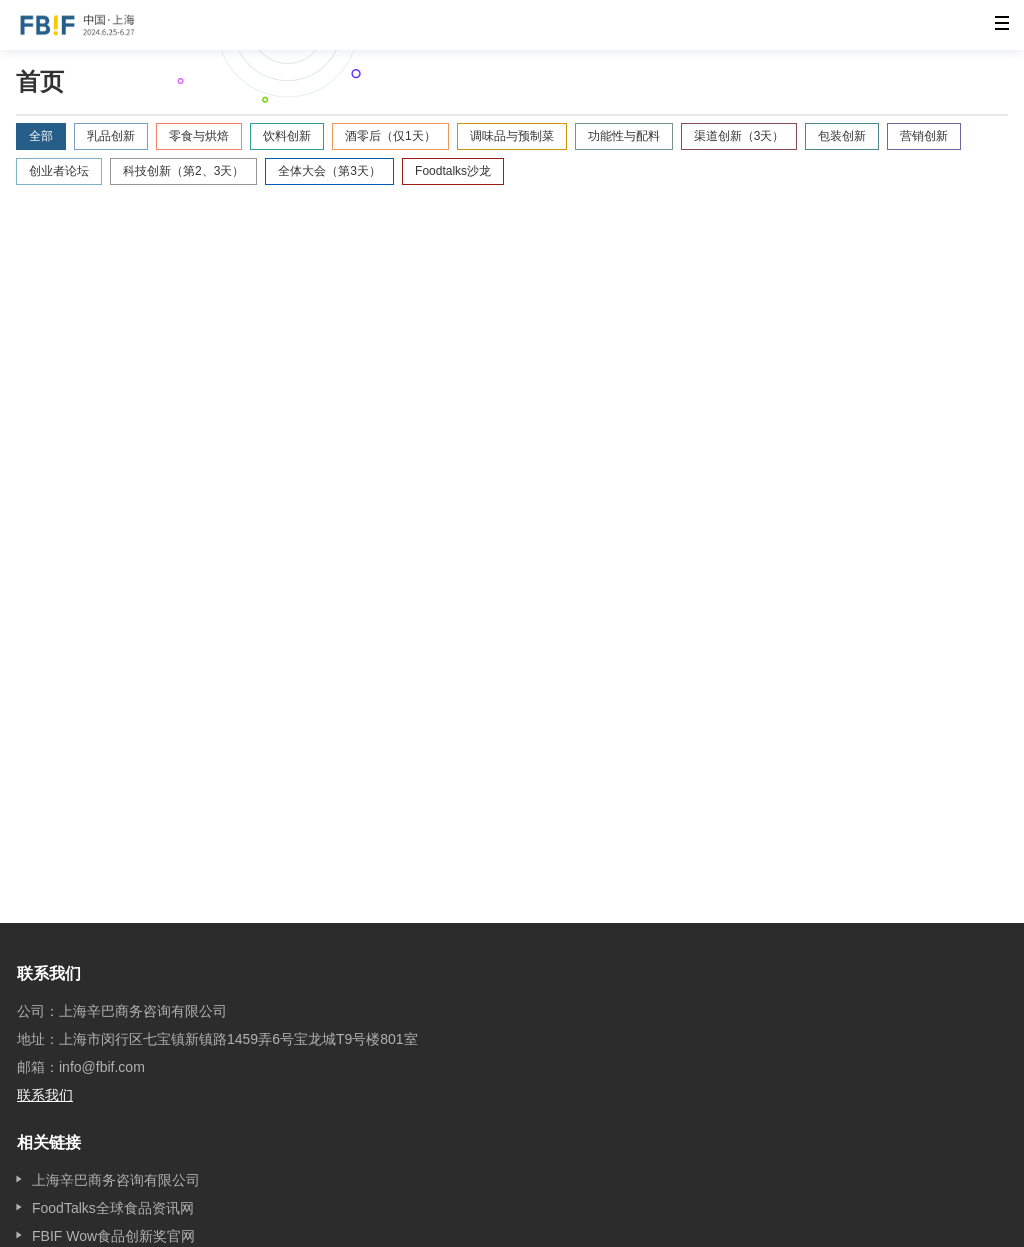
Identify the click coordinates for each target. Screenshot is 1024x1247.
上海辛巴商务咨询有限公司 (116, 1180)
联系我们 (45, 1095)
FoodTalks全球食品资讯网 (113, 1208)
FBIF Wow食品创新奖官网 (113, 1236)
